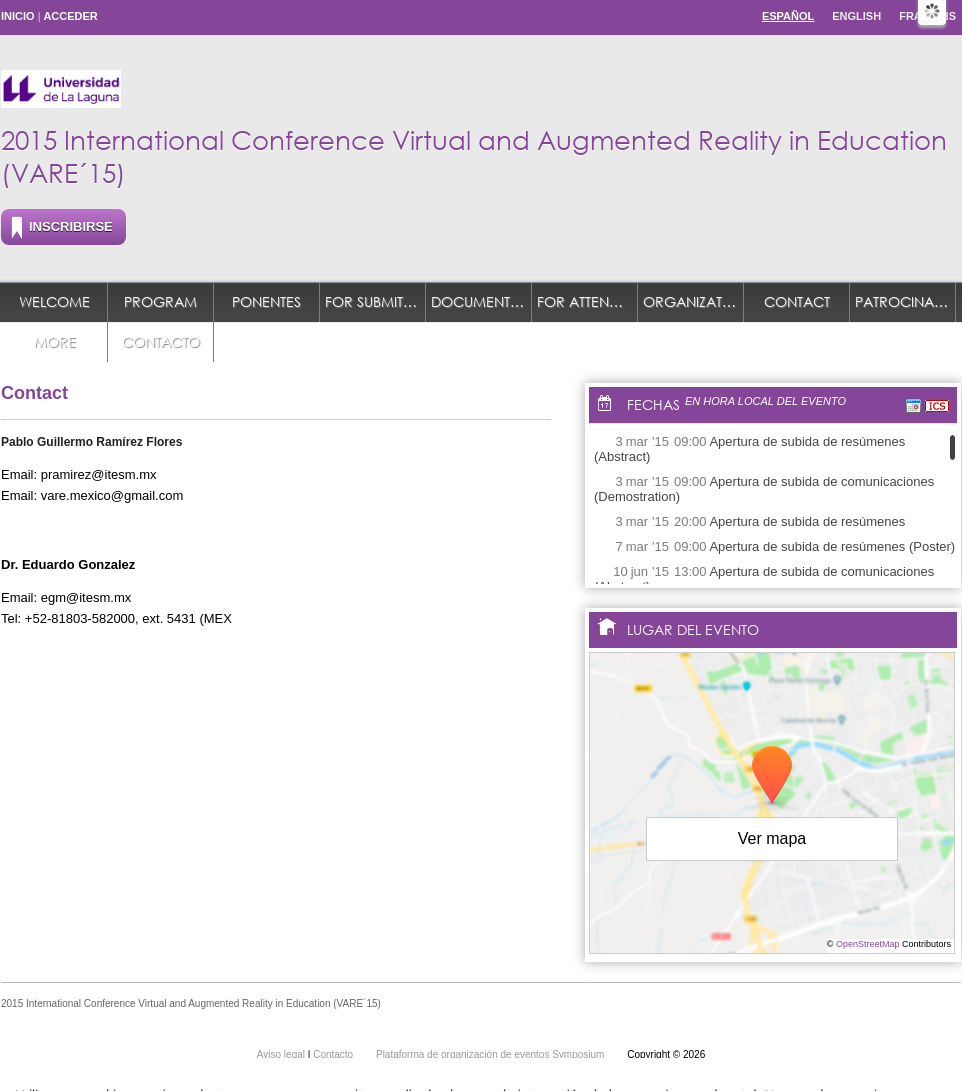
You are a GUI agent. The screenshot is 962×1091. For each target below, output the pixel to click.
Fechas (653, 404)
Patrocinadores (905, 301)
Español (788, 16)
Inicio (18, 16)
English (856, 16)
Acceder (70, 16)
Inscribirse (71, 226)
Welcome (54, 301)
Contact (797, 301)
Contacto (161, 341)
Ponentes (266, 301)
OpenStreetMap (868, 944)
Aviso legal (282, 1054)
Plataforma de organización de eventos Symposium (491, 1054)
